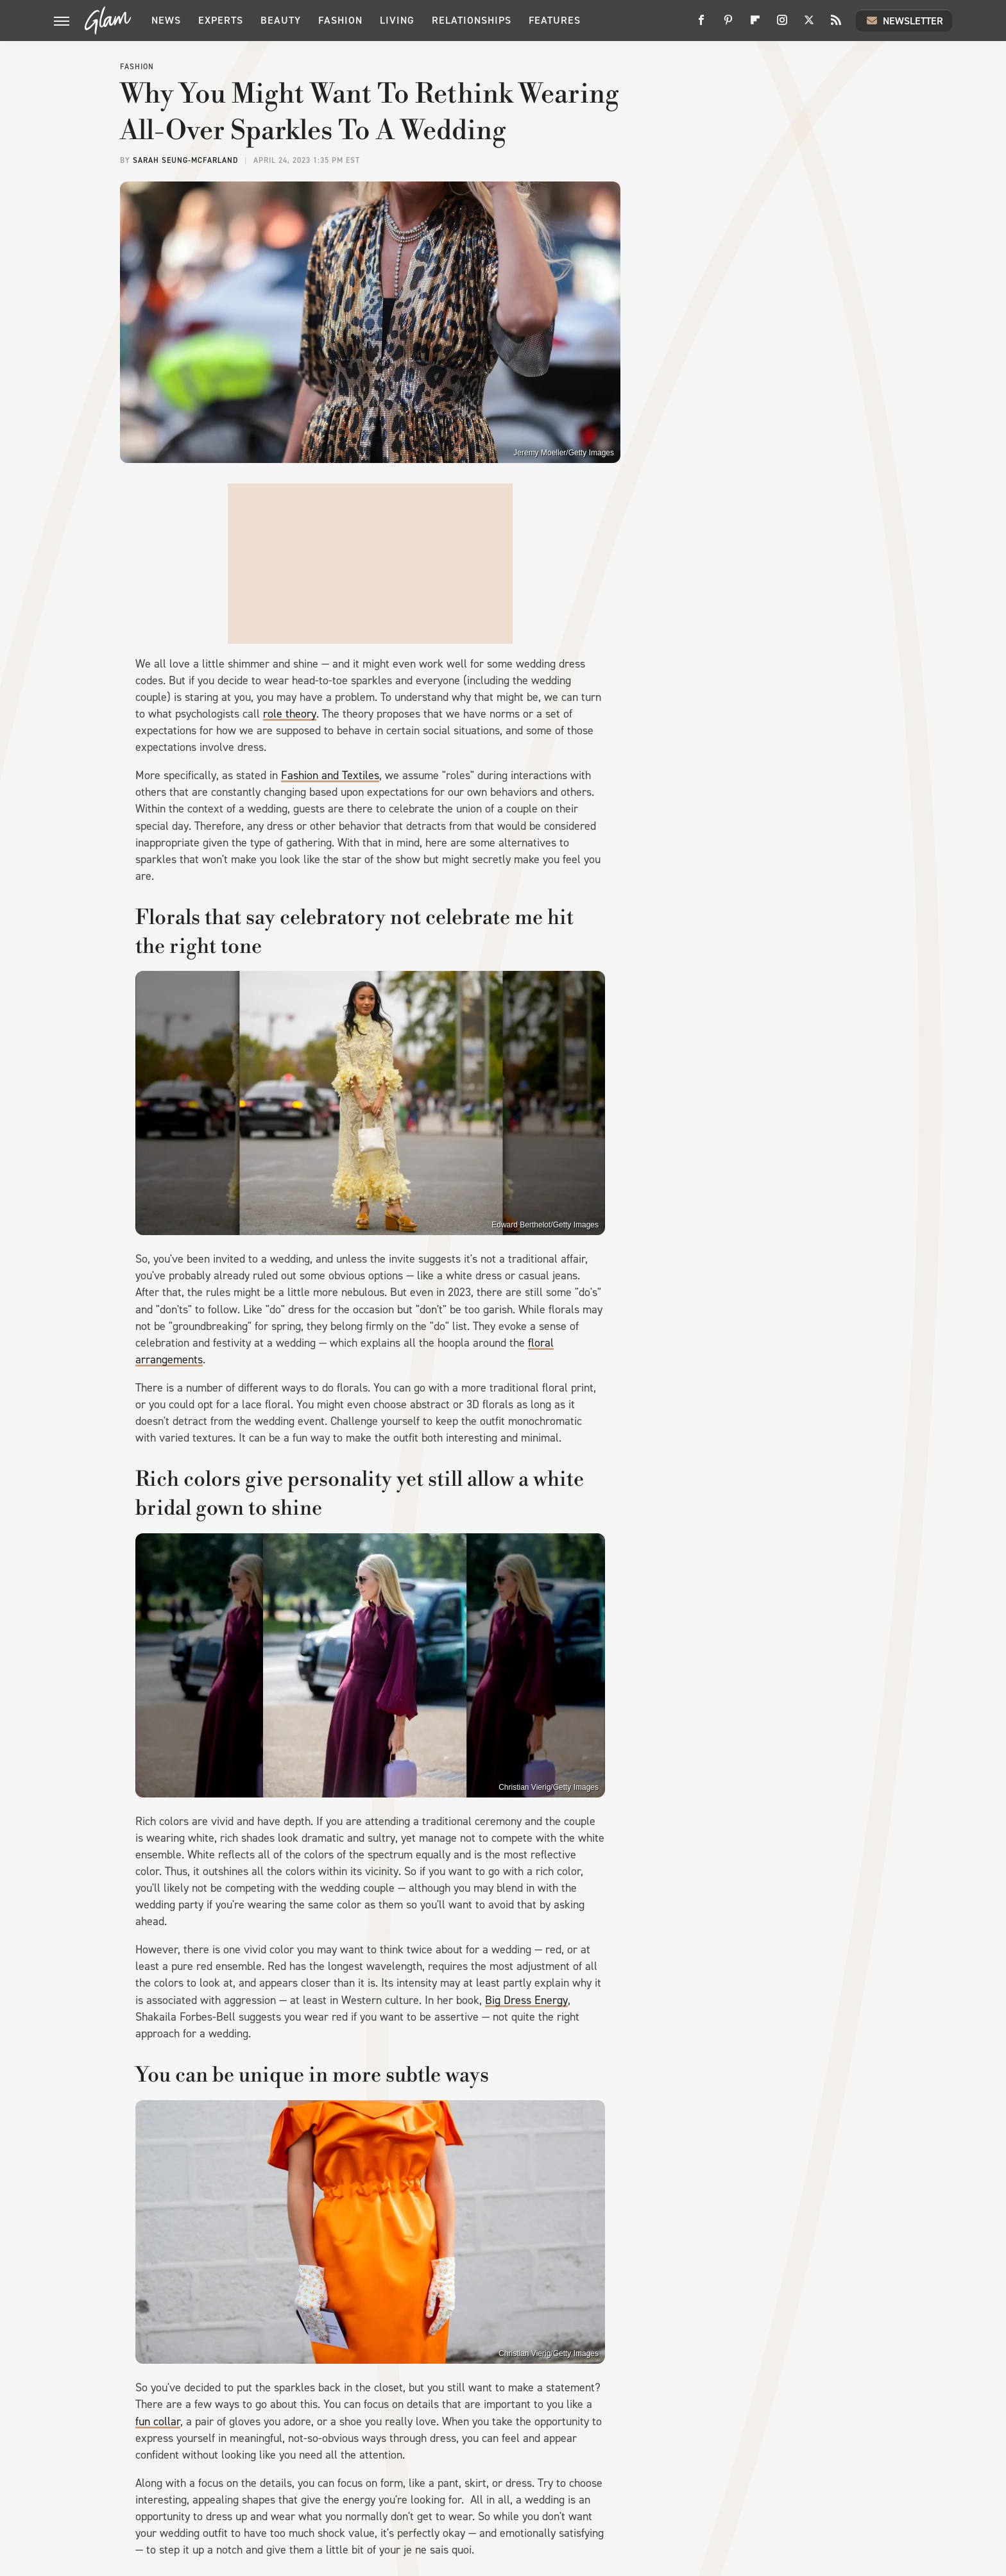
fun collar (157, 2421)
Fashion (340, 20)
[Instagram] (782, 25)
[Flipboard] (755, 25)
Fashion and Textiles (330, 775)
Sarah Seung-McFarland (185, 160)
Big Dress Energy (526, 2000)
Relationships (471, 20)
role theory (289, 713)
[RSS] (836, 25)
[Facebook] (701, 25)
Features (555, 20)
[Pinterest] (728, 25)
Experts (220, 20)
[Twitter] (809, 25)
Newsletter (904, 20)
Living (397, 20)
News (166, 20)
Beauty (280, 20)
